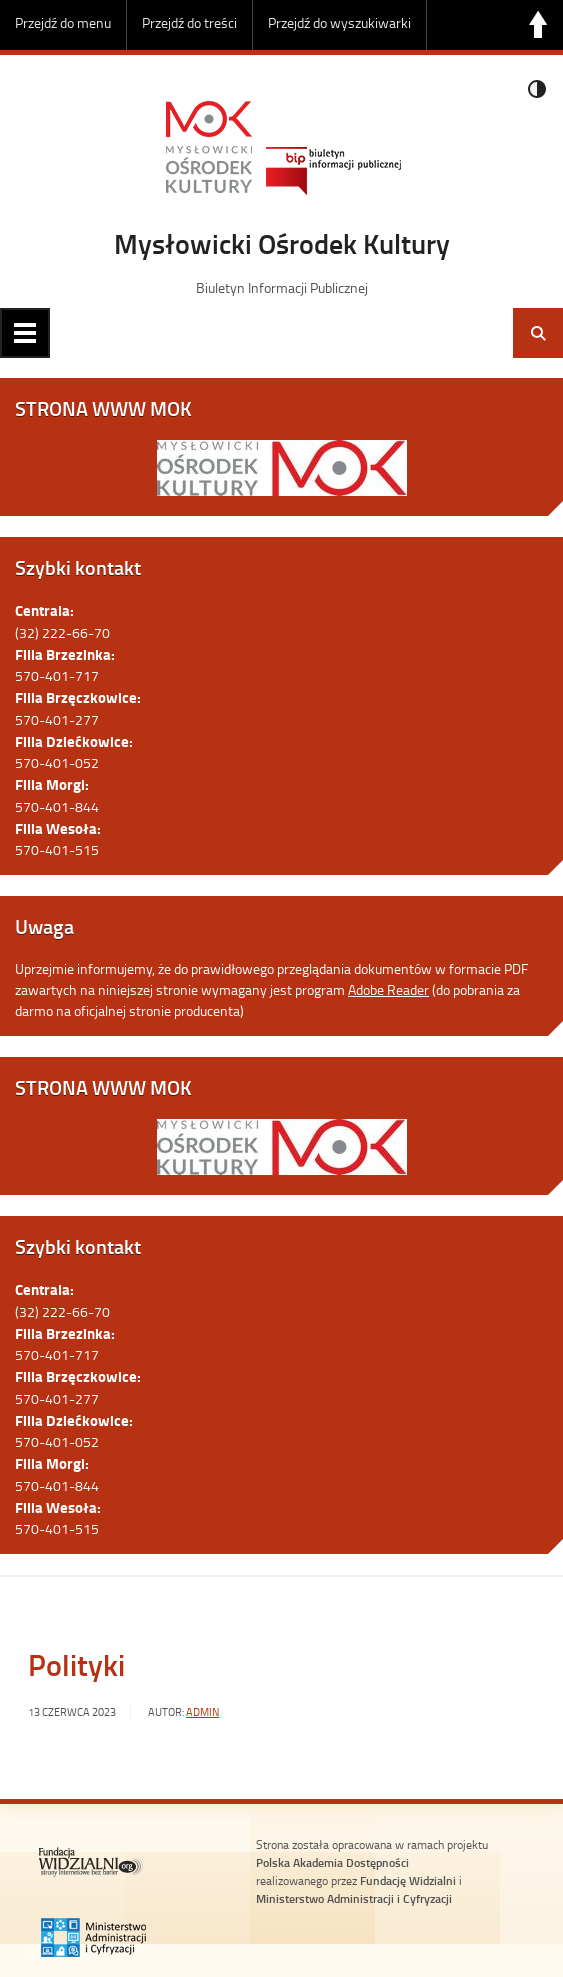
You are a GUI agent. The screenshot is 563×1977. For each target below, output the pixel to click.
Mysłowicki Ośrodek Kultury (282, 243)
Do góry (538, 25)
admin (202, 1712)
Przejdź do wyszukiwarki (339, 22)
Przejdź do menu (63, 22)
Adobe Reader (388, 989)
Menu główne (25, 333)
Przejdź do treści (189, 22)
